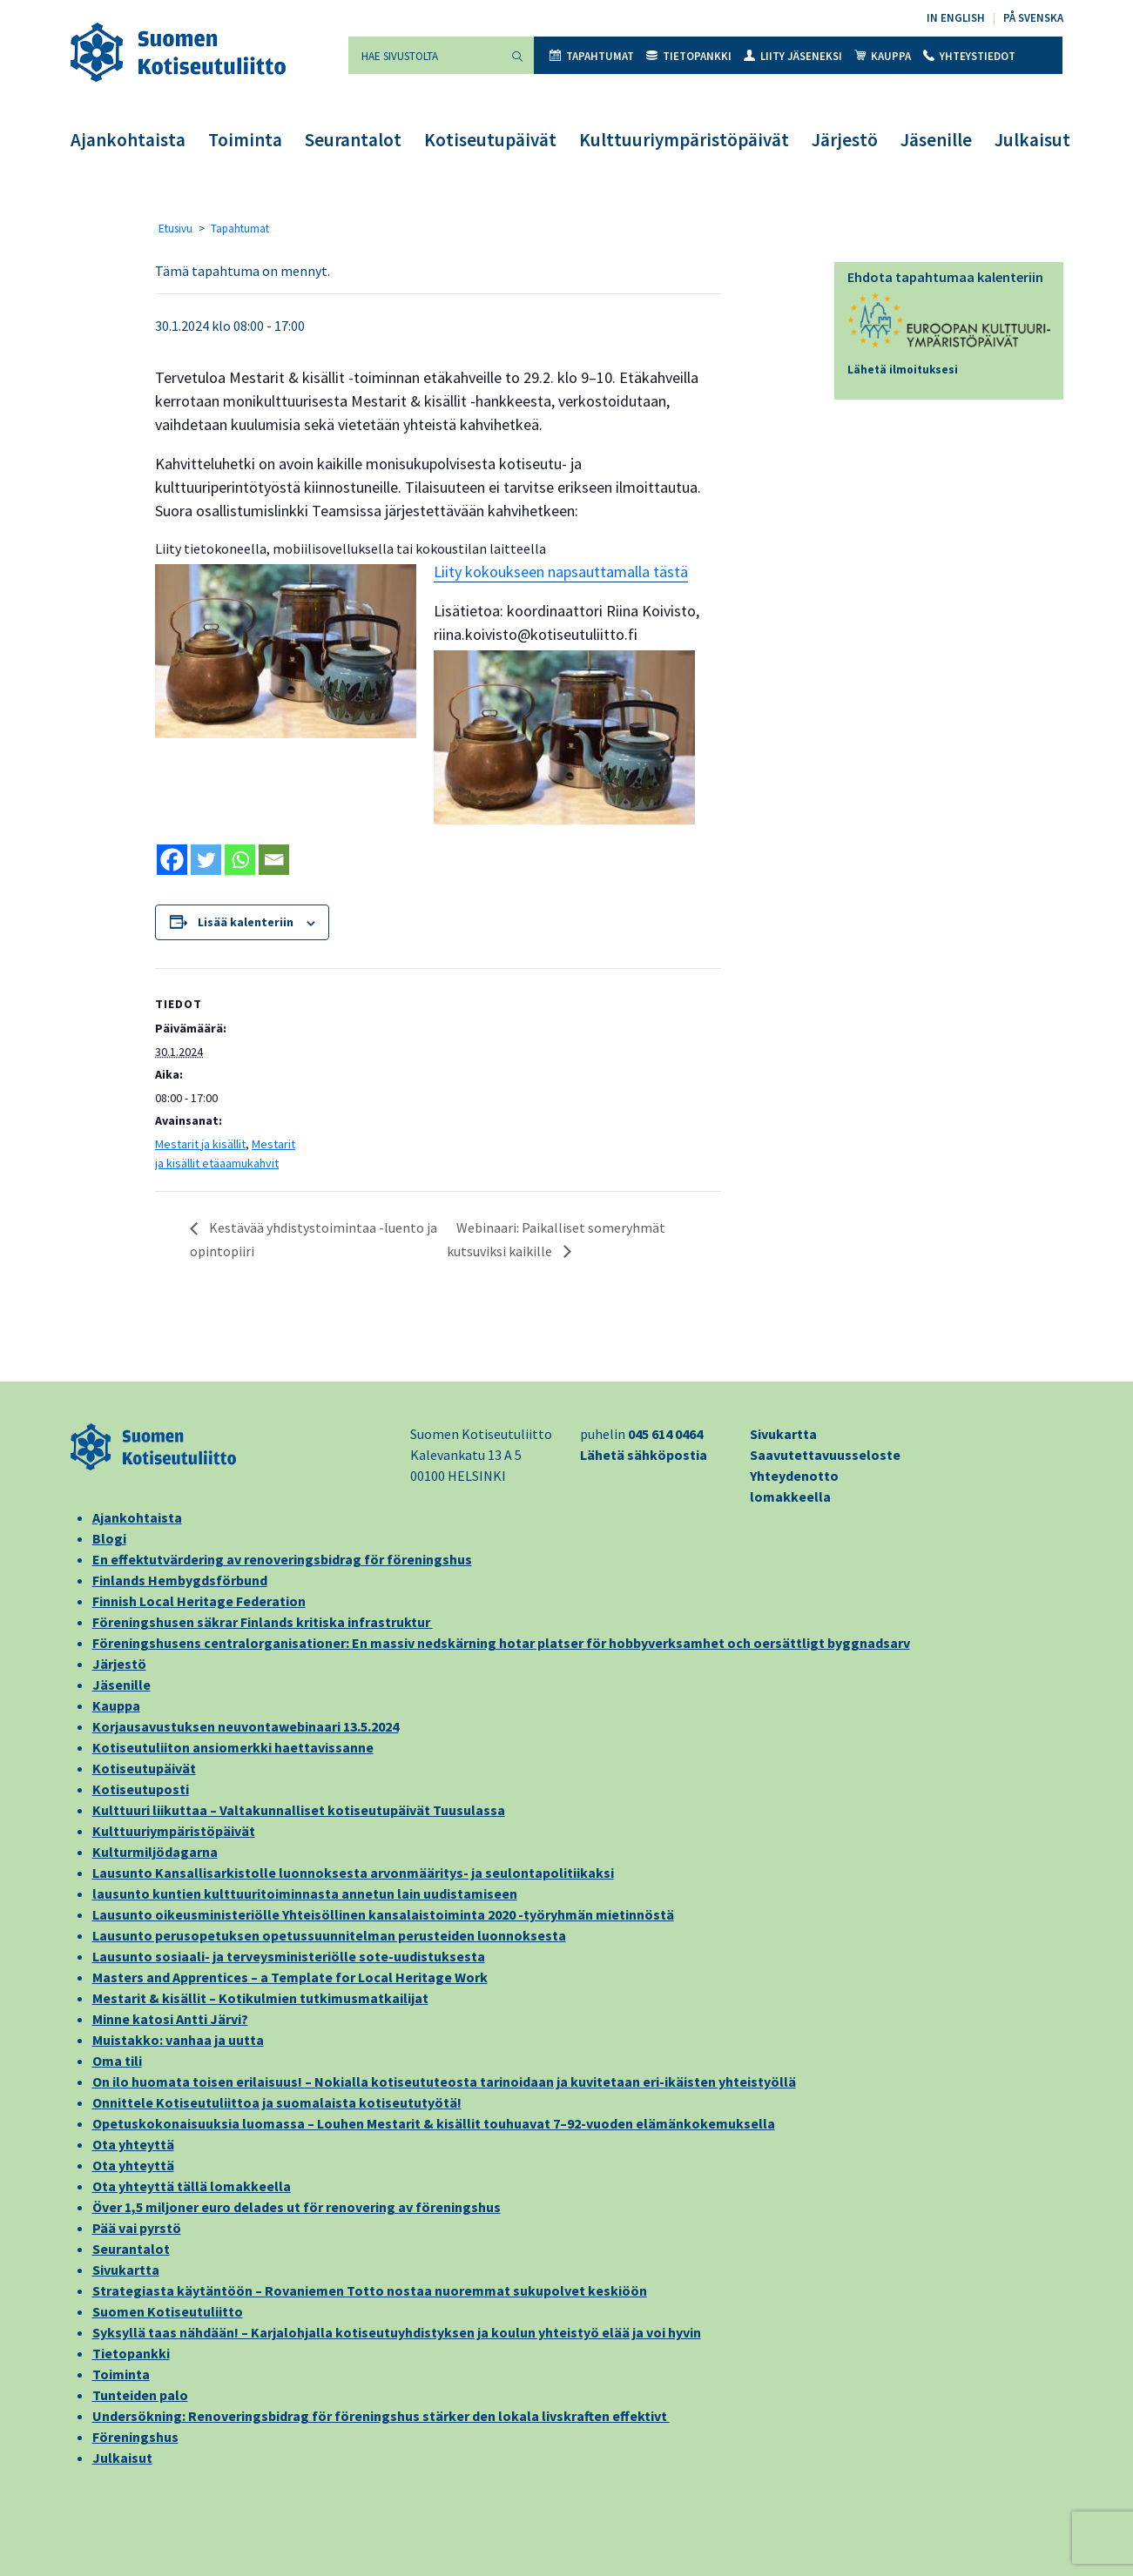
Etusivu (175, 228)
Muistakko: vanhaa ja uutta (178, 2039)
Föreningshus (135, 2436)
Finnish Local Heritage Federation (199, 1601)
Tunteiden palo (140, 2395)
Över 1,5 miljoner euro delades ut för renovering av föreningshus (296, 2207)
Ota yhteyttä (133, 2144)
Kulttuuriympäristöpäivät (684, 139)
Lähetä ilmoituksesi (902, 369)
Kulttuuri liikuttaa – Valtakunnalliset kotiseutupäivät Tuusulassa (298, 1810)
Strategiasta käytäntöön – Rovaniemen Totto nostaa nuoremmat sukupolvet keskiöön (369, 2290)
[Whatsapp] (240, 859)
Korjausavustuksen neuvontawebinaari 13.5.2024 (245, 1726)
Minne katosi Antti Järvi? (170, 2019)
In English (956, 17)
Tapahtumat (592, 56)
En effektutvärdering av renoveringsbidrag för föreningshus (282, 1559)
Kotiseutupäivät (490, 139)
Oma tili (117, 2060)
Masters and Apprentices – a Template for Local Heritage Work (290, 1977)
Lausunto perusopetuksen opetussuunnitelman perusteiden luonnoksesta (329, 1935)
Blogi (109, 1538)
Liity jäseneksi (793, 56)
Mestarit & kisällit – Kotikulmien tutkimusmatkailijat (260, 1998)
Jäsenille (936, 139)
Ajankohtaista (128, 139)
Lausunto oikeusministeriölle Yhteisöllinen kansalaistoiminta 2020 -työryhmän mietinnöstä (383, 1914)
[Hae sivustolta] (425, 55)
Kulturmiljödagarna (155, 1851)
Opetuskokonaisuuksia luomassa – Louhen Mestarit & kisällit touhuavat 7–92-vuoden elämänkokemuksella (433, 2123)
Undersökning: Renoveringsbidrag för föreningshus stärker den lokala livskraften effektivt (381, 2416)
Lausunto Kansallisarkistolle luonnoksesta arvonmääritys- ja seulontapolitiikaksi (353, 1872)
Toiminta (245, 139)
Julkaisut (1032, 139)
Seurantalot (353, 139)
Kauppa (882, 56)
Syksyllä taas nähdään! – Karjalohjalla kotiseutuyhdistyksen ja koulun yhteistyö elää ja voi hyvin (396, 2332)
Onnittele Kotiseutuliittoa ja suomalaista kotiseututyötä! (277, 2102)
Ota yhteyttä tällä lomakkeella (191, 2186)
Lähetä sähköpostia (643, 1454)
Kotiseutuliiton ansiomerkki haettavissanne (233, 1747)
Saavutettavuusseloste (825, 1454)
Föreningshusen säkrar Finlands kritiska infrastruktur (262, 1622)
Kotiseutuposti (140, 1789)
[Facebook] (172, 859)
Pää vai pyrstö (136, 2227)
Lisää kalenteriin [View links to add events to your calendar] (245, 922)
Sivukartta (783, 1434)
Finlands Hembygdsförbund (179, 1580)
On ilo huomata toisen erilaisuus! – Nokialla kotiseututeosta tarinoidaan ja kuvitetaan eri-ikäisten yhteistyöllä (444, 2081)
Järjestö (845, 139)
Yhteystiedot (969, 56)
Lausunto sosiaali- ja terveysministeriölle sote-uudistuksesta (288, 1956)
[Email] (274, 859)
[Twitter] (206, 859)
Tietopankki (689, 56)
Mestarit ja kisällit (200, 1144)
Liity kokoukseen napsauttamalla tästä (561, 572)
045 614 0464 (665, 1434)
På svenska (1033, 17)
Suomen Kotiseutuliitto (167, 2311)
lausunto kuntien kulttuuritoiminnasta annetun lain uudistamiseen (304, 1893)
